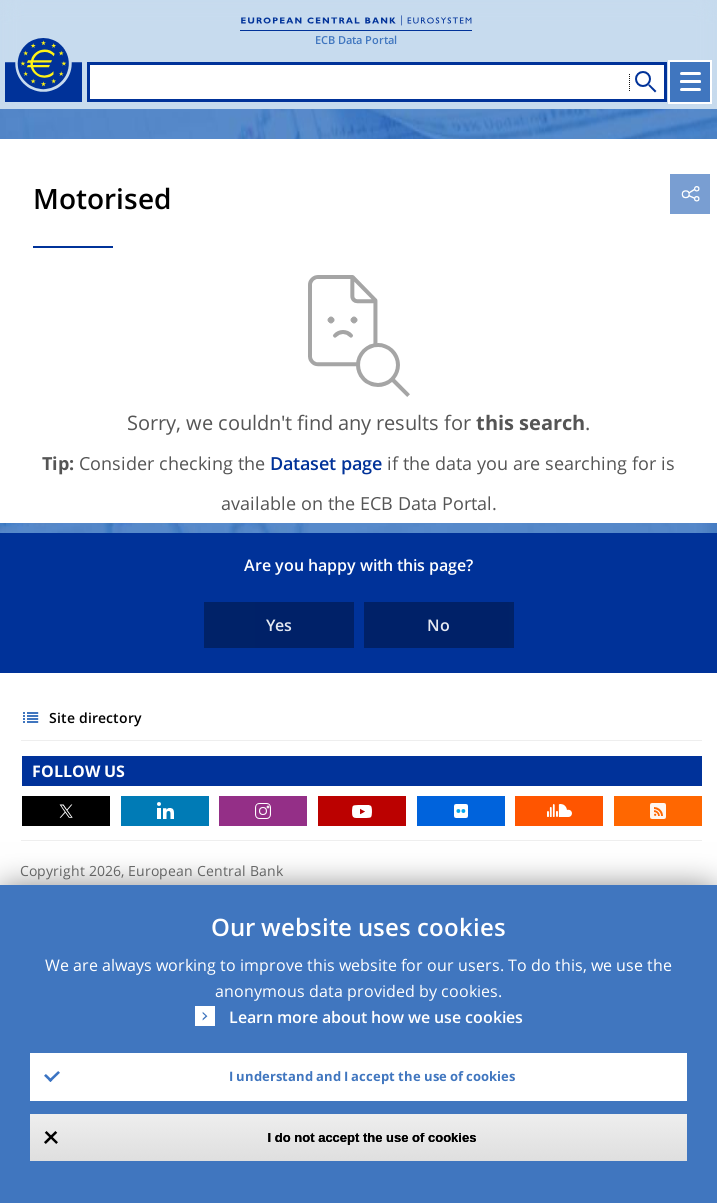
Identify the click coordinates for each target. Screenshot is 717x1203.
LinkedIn (165, 811)
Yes (279, 625)
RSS (658, 811)
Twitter (66, 811)
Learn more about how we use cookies (376, 1017)
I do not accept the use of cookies (372, 1137)
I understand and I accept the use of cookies (372, 1076)
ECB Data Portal (356, 39)
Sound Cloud (559, 811)
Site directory (95, 717)
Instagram (263, 811)
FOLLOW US (78, 771)
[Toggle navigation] (690, 82)
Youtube (362, 811)
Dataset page (326, 463)
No (438, 625)
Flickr (461, 811)
